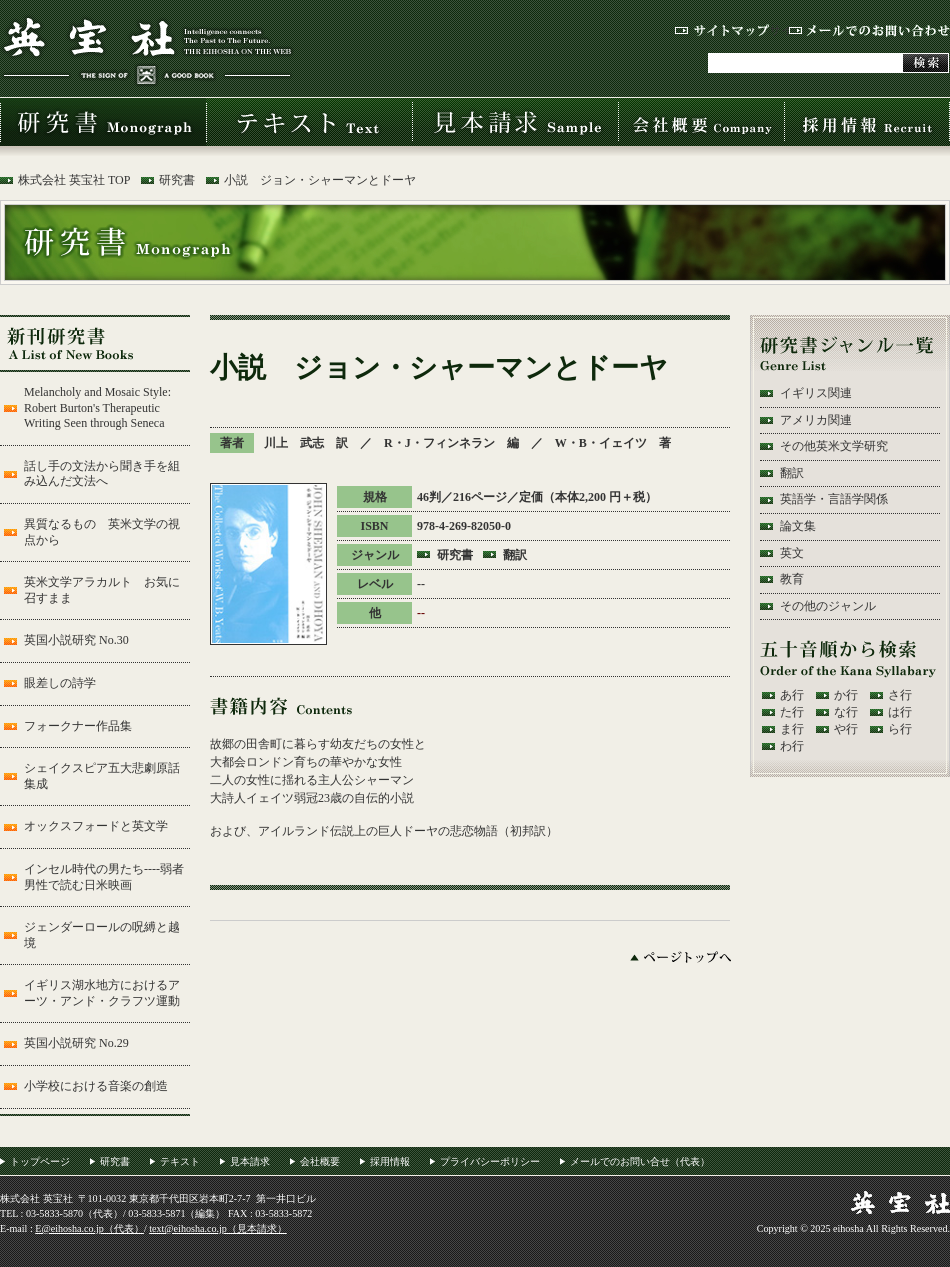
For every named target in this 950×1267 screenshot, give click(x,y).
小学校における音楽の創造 (96, 1086)
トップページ (40, 1161)
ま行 (792, 729)
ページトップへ (680, 957)
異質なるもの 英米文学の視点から (102, 532)
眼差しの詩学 (60, 683)
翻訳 (515, 555)
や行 (846, 729)
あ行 (792, 695)
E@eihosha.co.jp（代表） (89, 1228)
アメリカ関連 (816, 420)
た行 (792, 712)
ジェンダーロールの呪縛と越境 (102, 935)
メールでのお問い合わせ (869, 30)
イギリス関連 (816, 393)
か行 (846, 695)
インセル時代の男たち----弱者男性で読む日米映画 (104, 877)
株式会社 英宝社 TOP (74, 180)
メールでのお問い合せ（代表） (640, 1161)
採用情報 (867, 122)
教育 (792, 579)
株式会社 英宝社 (147, 50)
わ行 (792, 746)
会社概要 (701, 122)
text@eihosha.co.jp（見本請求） (218, 1228)
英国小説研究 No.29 (76, 1043)
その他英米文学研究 (834, 446)
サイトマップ (722, 30)
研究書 (103, 122)
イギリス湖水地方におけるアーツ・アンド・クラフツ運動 (102, 993)
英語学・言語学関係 (834, 499)
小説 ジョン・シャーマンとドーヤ (320, 180)
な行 (846, 712)
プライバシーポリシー (490, 1161)
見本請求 (515, 122)
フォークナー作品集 (78, 726)
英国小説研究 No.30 (76, 640)
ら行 (900, 729)
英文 (792, 553)
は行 (900, 712)
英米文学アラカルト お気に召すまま (102, 590)
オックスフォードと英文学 (96, 826)
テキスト (309, 122)
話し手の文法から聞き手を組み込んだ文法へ (102, 474)
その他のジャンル (828, 606)
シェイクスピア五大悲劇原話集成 (102, 776)
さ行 (900, 695)
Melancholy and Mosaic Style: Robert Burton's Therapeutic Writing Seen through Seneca (97, 407)
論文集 (798, 526)
